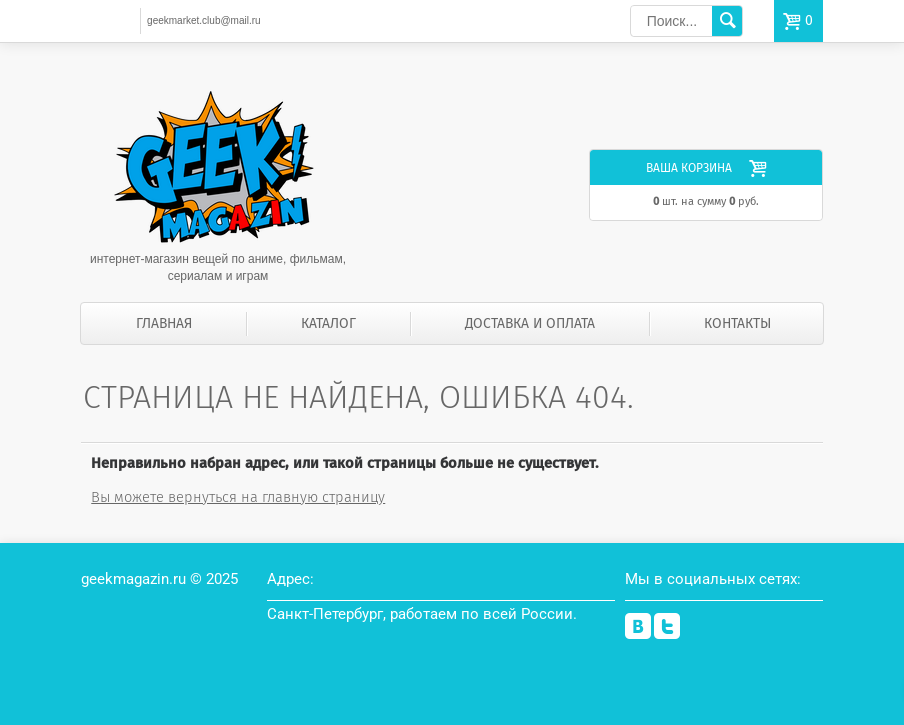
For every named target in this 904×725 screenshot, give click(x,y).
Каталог (328, 323)
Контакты (737, 323)
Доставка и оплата (530, 323)
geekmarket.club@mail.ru (204, 20)
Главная (164, 323)
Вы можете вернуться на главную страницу (238, 497)
